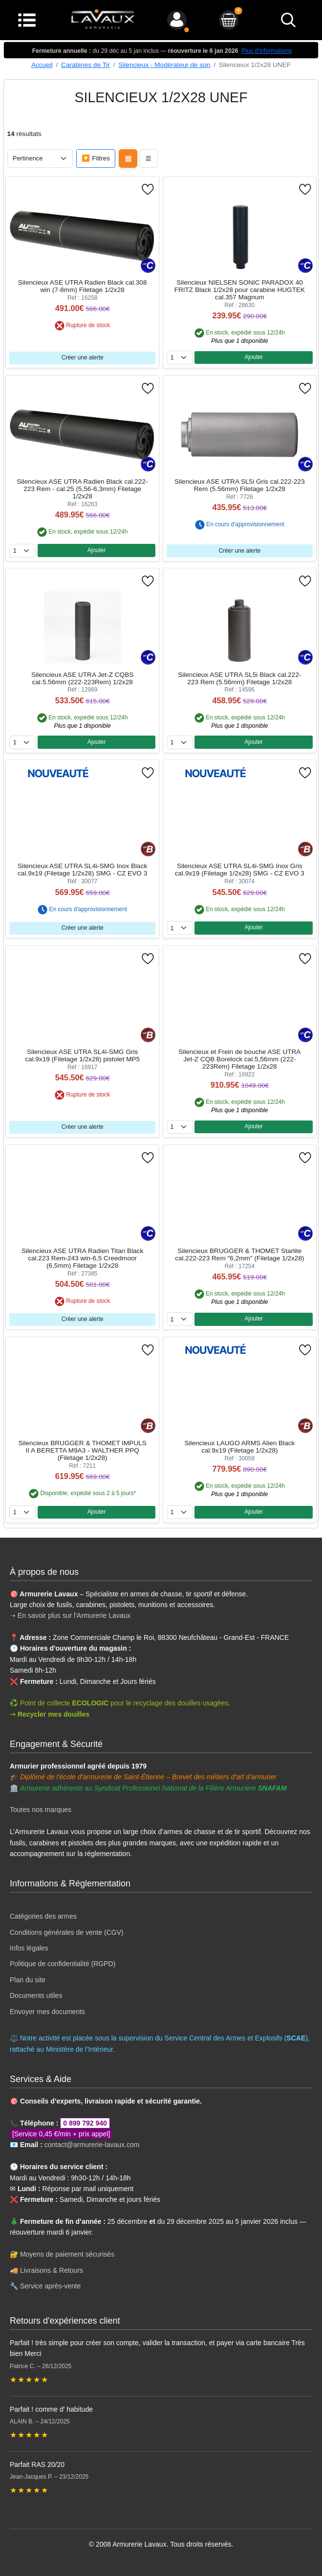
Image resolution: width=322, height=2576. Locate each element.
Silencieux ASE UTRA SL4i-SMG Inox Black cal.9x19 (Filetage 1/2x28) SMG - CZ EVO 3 (82, 869)
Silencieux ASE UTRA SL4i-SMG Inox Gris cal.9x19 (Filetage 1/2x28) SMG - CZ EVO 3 (239, 869)
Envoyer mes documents (47, 2012)
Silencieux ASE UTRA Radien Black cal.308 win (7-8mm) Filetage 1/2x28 (82, 286)
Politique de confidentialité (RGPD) (62, 1964)
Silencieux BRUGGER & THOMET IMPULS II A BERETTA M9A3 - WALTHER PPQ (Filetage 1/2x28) (82, 1450)
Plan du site (27, 1980)
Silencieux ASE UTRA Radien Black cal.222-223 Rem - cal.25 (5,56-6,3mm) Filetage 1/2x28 (82, 489)
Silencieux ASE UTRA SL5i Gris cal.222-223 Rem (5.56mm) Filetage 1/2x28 (239, 485)
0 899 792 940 (85, 2123)
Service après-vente (50, 2286)
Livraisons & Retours (51, 2270)
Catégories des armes (43, 1916)
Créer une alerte (83, 357)
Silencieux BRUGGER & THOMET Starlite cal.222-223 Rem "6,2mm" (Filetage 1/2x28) (239, 1254)
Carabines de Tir (85, 64)
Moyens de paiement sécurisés (67, 2254)
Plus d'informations (266, 50)
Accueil (42, 64)
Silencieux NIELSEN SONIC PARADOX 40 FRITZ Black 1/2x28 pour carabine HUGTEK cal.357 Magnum (239, 290)
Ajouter (253, 357)
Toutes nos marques (40, 1810)
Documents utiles (36, 1995)
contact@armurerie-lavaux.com (92, 2145)
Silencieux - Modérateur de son (164, 64)
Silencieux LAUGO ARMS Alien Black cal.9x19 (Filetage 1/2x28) (239, 1446)
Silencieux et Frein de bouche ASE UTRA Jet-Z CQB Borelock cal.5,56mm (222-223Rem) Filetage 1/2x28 (239, 1059)
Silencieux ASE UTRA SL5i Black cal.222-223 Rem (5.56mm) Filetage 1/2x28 (239, 678)
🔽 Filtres (96, 158)
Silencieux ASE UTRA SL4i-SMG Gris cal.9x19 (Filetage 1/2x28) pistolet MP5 (82, 1055)
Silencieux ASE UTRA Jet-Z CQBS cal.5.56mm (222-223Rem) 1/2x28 (82, 678)
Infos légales (29, 1948)
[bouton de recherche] (288, 20)
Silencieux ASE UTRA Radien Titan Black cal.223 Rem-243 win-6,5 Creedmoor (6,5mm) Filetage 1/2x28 (82, 1258)
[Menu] (27, 19)
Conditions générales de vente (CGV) (67, 1932)
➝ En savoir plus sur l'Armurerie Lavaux (71, 1615)
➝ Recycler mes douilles (49, 1714)
